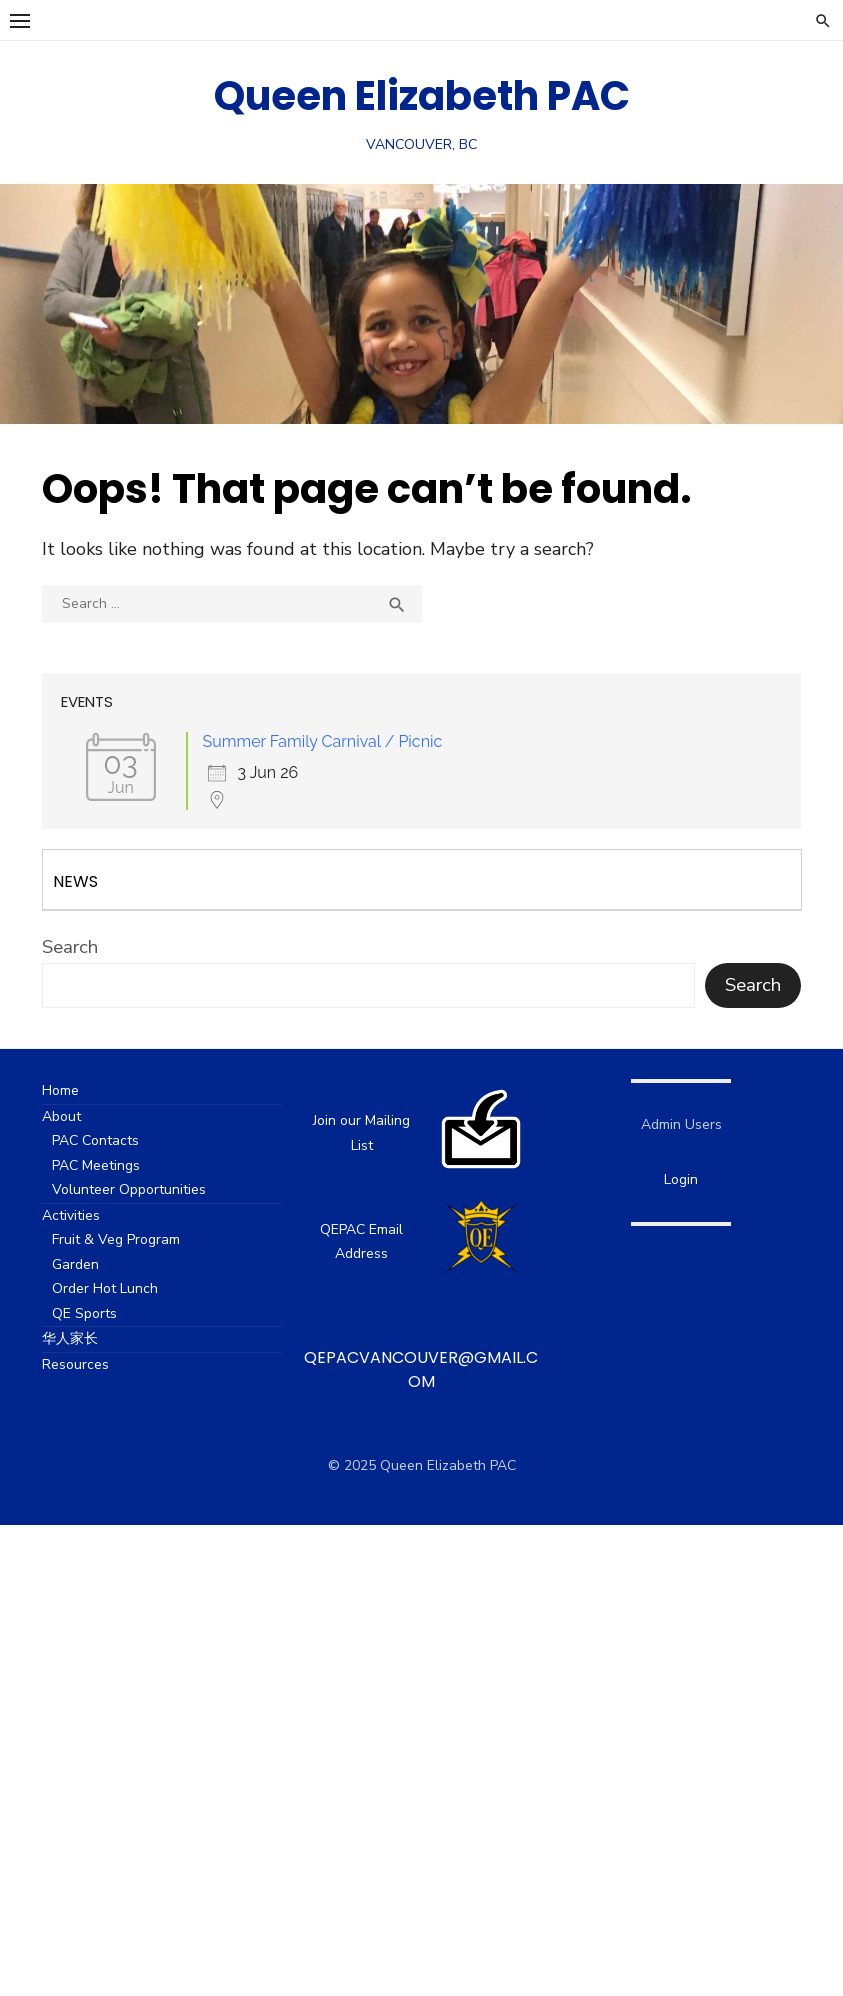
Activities (89, 1215)
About (79, 1116)
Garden (93, 1264)
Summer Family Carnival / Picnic (341, 741)
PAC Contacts (113, 1140)
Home (78, 1090)
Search (88, 947)
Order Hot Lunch (123, 1288)
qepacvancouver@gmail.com (421, 1369)
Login (669, 1179)
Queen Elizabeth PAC (422, 96)
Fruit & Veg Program (134, 1239)
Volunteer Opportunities (147, 1189)
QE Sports (102, 1313)
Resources (93, 1364)
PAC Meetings (114, 1165)
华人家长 (88, 1338)
